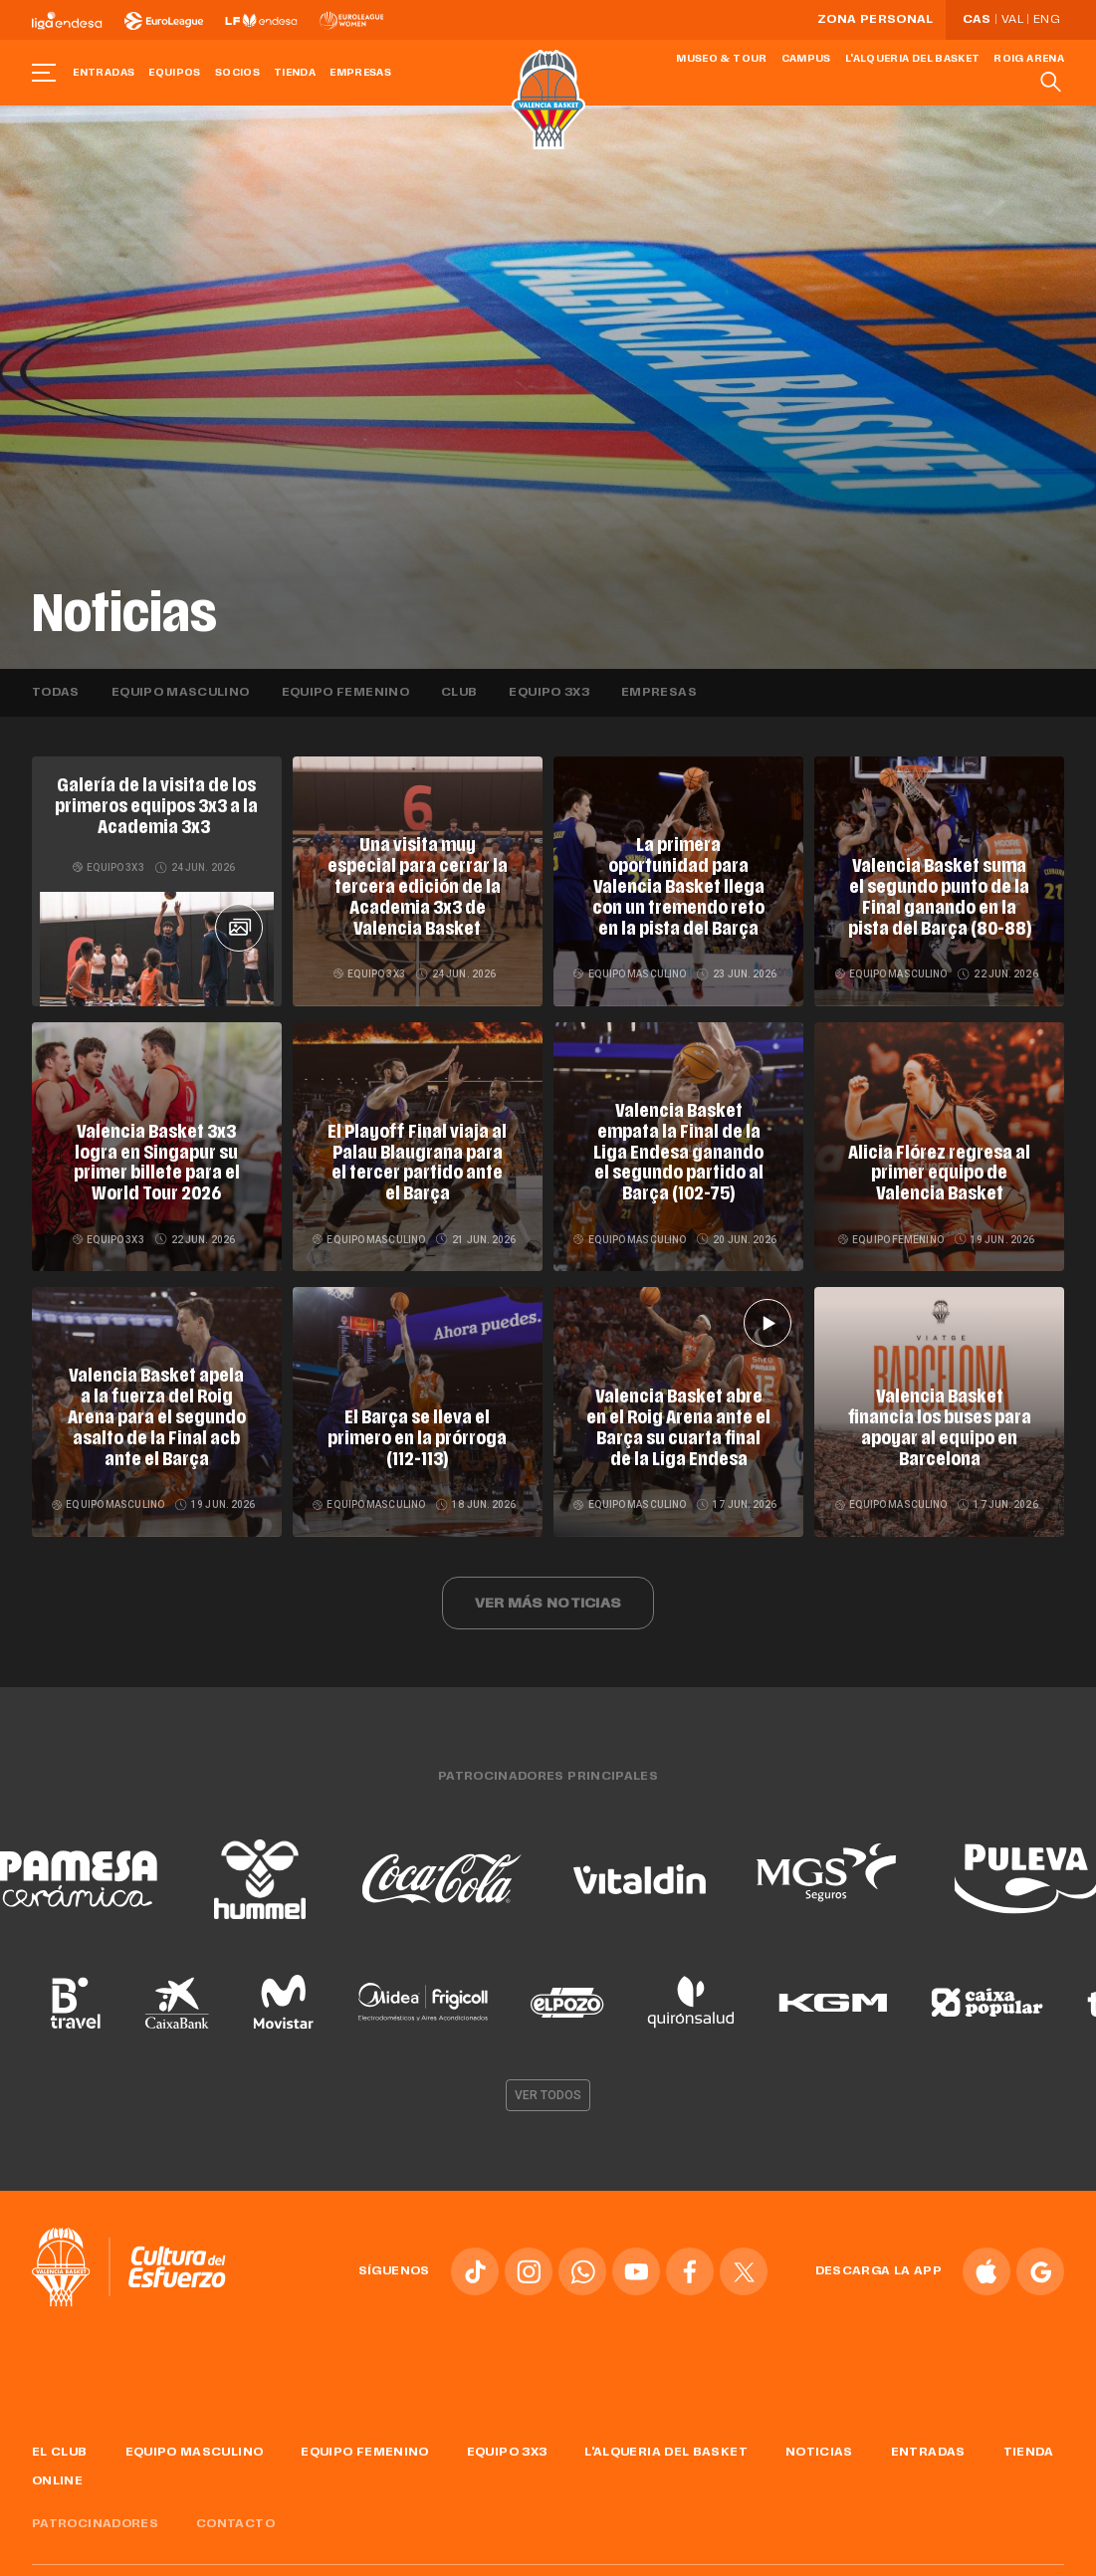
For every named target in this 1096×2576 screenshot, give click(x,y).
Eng (1046, 20)
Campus (806, 59)
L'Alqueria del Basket (913, 59)
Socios (237, 73)
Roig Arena (1028, 59)
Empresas (360, 73)
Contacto (235, 2516)
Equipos (174, 73)
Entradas (103, 73)
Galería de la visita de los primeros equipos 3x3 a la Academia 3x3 (157, 805)
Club (459, 693)
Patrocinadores (95, 2516)
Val (1012, 20)
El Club (60, 2446)
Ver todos (548, 2088)
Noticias (819, 2446)
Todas (56, 693)
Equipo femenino (345, 693)
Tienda (295, 73)
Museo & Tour (721, 59)
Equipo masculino (180, 693)
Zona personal (875, 20)
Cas (977, 20)
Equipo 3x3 (549, 693)
